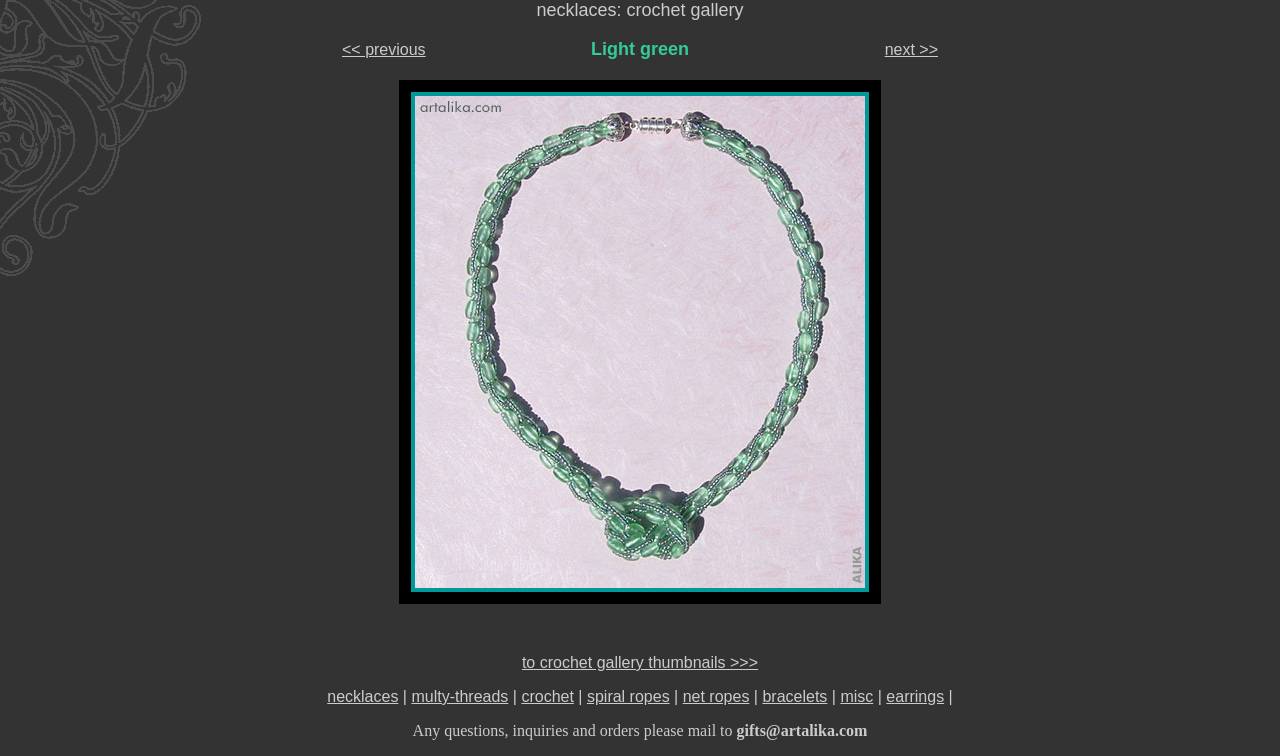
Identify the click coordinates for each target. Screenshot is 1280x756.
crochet (547, 696)
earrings (915, 696)
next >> (911, 49)
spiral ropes (628, 696)
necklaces (362, 696)
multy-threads (459, 696)
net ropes (716, 696)
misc (856, 696)
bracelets (794, 696)
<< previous (384, 49)
